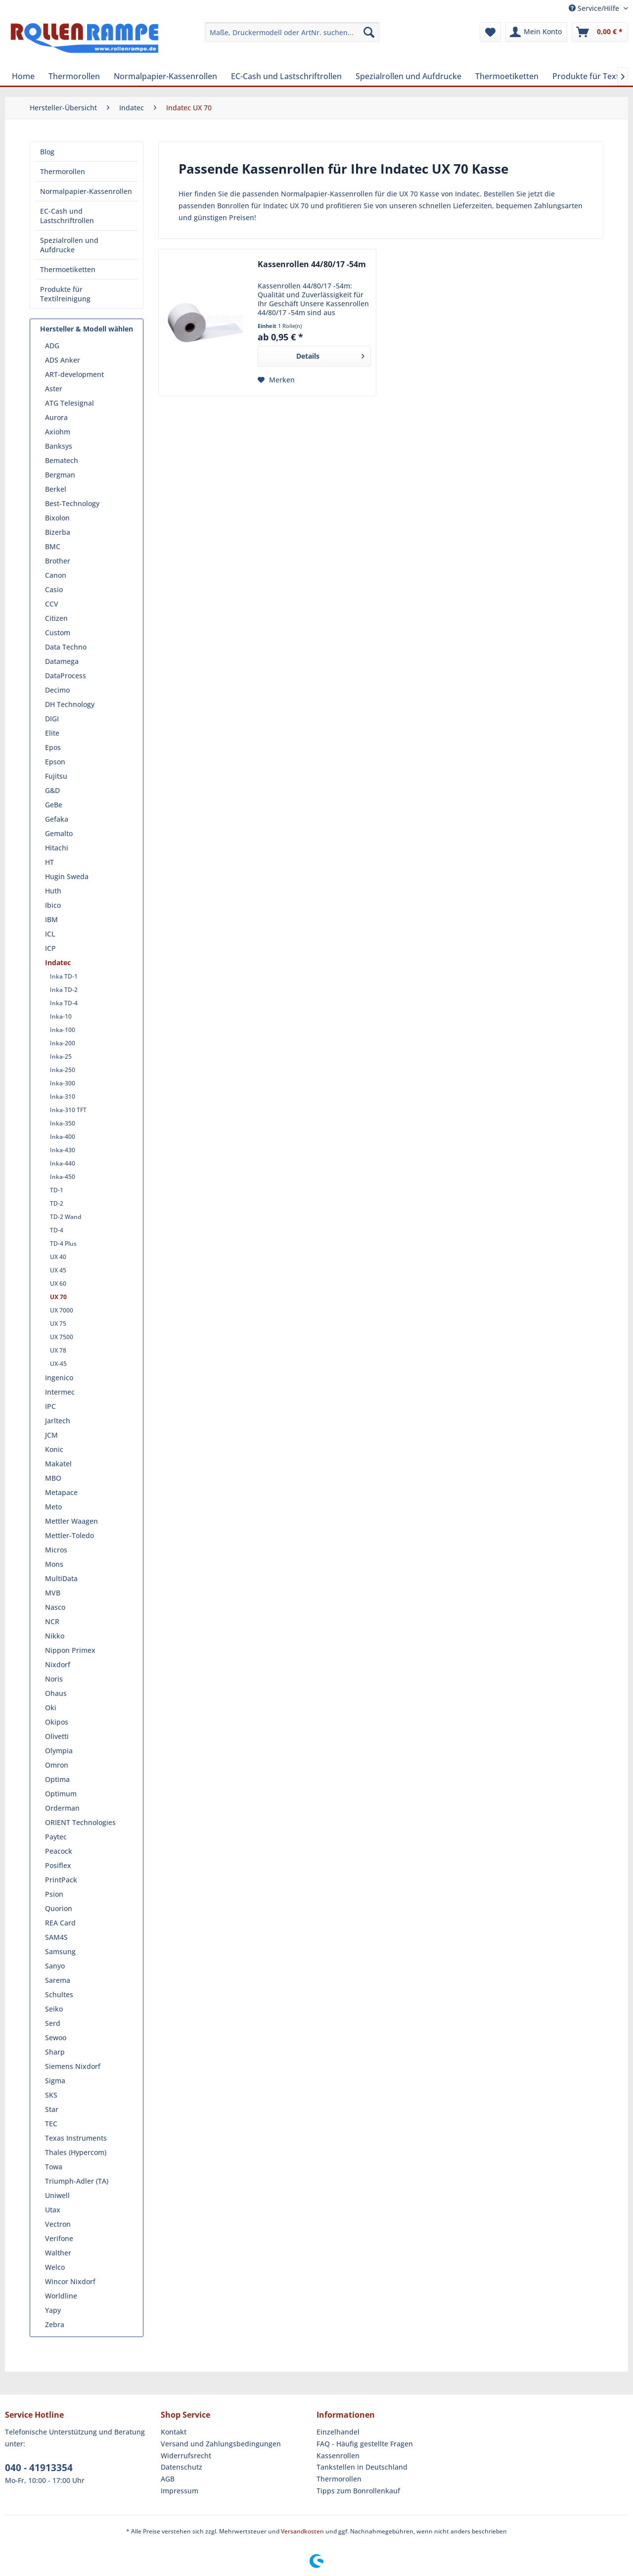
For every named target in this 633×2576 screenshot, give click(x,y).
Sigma (55, 2080)
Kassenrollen (338, 2455)
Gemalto (59, 833)
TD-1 (56, 1190)
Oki (50, 1707)
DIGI (52, 718)
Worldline (61, 2295)
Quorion (58, 1908)
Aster (53, 388)
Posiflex (58, 1865)
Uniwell (57, 2195)
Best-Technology (72, 503)
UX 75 (58, 1323)
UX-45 (58, 1363)
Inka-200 (62, 1043)
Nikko (54, 1635)
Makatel (58, 1463)
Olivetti (57, 1736)
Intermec (60, 1392)
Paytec (56, 1836)
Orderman (62, 1808)
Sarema (57, 1980)
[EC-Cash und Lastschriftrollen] (286, 76)
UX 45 (58, 1270)
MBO (53, 1478)
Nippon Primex (70, 1650)
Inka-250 (62, 1070)
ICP (50, 948)
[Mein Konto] (536, 32)
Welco (55, 2267)
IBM (51, 919)
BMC (52, 546)
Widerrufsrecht (186, 2455)
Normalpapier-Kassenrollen (86, 191)
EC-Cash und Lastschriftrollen (67, 215)
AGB (168, 2478)
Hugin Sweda (67, 876)
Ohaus (56, 1693)
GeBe (53, 804)
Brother (57, 560)
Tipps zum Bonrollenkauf (358, 2490)
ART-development (74, 374)
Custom (57, 632)
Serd (52, 2023)
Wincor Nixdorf (70, 2281)
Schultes (59, 1994)
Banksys (58, 446)
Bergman (60, 474)
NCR (52, 1621)
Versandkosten (302, 2531)
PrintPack (61, 1879)
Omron (56, 1765)
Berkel (55, 489)
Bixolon (57, 517)
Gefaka (56, 819)
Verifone (59, 2238)
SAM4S (56, 1937)
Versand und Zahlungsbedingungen (221, 2443)
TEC (51, 2123)
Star (51, 2109)
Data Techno (66, 647)
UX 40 (58, 1257)
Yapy (53, 2310)
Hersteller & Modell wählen (86, 328)
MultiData (61, 1578)
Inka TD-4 (64, 1003)
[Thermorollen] (74, 76)
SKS (51, 2095)
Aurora (56, 417)
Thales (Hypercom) (75, 2152)
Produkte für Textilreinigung (65, 293)
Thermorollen (62, 171)
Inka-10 (61, 1016)
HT (49, 862)
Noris (54, 1679)
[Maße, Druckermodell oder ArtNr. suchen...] (292, 32)
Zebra (54, 2324)
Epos (53, 747)
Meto (53, 1506)
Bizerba (57, 532)
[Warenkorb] (600, 32)
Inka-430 (62, 1150)
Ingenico (59, 1377)
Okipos (56, 1722)
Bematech (61, 460)
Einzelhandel (338, 2431)
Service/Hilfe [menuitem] (595, 8)
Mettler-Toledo (69, 1535)
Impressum (179, 2490)
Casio (54, 589)
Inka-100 (62, 1030)
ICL (50, 933)
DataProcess (65, 675)
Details (330, 354)
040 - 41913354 (39, 2467)
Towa (53, 2166)
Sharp (55, 2052)
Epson (55, 761)
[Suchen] (369, 32)
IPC (50, 1406)
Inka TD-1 (64, 976)
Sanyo (55, 1965)
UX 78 (58, 1350)
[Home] (23, 76)
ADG (52, 345)
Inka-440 (62, 1163)
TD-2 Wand (65, 1217)
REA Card (60, 1922)
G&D (52, 790)
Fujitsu (56, 776)
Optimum (61, 1793)
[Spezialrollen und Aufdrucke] (408, 76)
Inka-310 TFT (68, 1110)
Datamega (62, 661)
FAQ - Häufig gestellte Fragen (364, 2443)
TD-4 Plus (63, 1243)
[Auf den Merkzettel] (276, 380)
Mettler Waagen (71, 1521)
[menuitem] (292, 32)
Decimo (57, 690)
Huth (53, 890)
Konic (54, 1449)
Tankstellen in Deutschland (361, 2467)
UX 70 (58, 1297)
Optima (57, 1779)
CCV (51, 604)
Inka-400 (62, 1136)
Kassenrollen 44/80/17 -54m (312, 264)
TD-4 (56, 1230)
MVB (52, 1592)
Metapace (61, 1492)
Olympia (59, 1750)
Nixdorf (57, 1664)
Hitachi (56, 847)
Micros (56, 1549)
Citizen (56, 618)
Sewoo (55, 2037)
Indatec (58, 962)
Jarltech (57, 1420)
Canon (55, 575)
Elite (52, 733)
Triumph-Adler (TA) (76, 2181)
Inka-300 (62, 1083)
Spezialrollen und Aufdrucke (69, 244)
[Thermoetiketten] (506, 76)
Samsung (60, 1951)
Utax (52, 2209)
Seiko (54, 2009)
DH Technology (69, 704)
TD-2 (56, 1203)
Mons (54, 1564)
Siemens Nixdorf (72, 2066)
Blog (47, 151)
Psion (54, 1894)
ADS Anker (62, 360)
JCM (51, 1435)
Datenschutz (181, 2467)
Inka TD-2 (64, 989)
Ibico (53, 905)
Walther (58, 2252)
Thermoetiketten (67, 269)
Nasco (55, 1607)
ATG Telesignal (69, 403)
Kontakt (173, 2431)
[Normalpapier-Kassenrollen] (165, 76)
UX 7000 (61, 1310)
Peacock (58, 1851)
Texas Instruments (76, 2138)
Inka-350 (62, 1123)
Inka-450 (62, 1176)
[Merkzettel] (490, 32)
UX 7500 (61, 1337)
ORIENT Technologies (80, 1822)
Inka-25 (61, 1056)
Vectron (58, 2224)
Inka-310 (62, 1096)
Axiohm (57, 431)
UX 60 (58, 1283)
